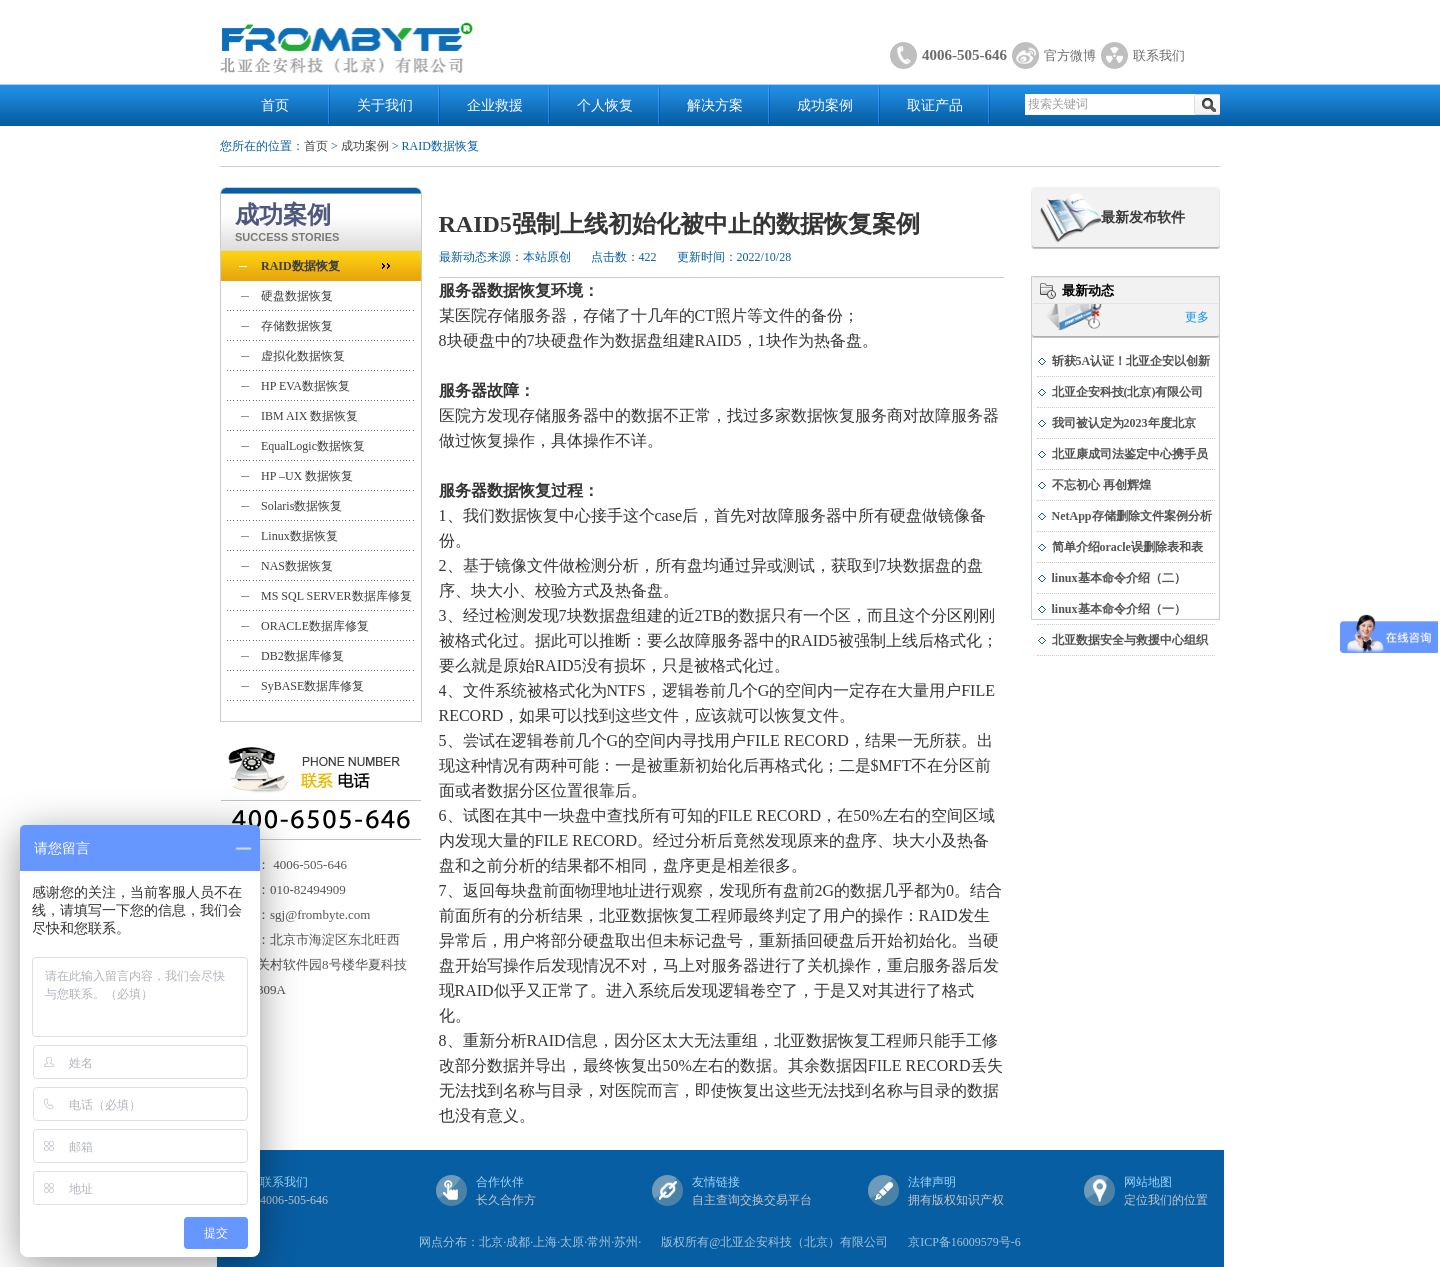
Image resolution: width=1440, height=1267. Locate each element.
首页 (275, 105)
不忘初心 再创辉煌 (1101, 485)
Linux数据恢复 (299, 536)
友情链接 (716, 1182)
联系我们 (1159, 55)
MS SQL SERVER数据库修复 (336, 596)
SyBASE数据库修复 (312, 686)
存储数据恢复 (297, 326)
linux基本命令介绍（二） (1119, 578)
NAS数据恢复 (297, 566)
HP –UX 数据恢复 (307, 476)
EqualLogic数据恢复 (313, 446)
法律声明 (932, 1182)
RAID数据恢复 (300, 266)
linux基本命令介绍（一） (1119, 609)
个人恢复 (605, 105)
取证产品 (935, 105)
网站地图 (1148, 1182)
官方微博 (1070, 55)
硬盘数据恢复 (297, 296)
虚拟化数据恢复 (303, 356)
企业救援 (495, 105)
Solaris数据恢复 (301, 506)
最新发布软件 (1143, 217)
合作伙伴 (500, 1182)
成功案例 (825, 105)
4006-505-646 (964, 55)
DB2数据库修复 (302, 656)
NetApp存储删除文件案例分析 (1132, 516)
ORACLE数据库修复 (315, 626)
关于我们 (385, 105)
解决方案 (715, 105)
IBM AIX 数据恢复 (309, 416)
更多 (1197, 317)
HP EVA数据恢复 (305, 386)
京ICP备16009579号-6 (964, 1242)
